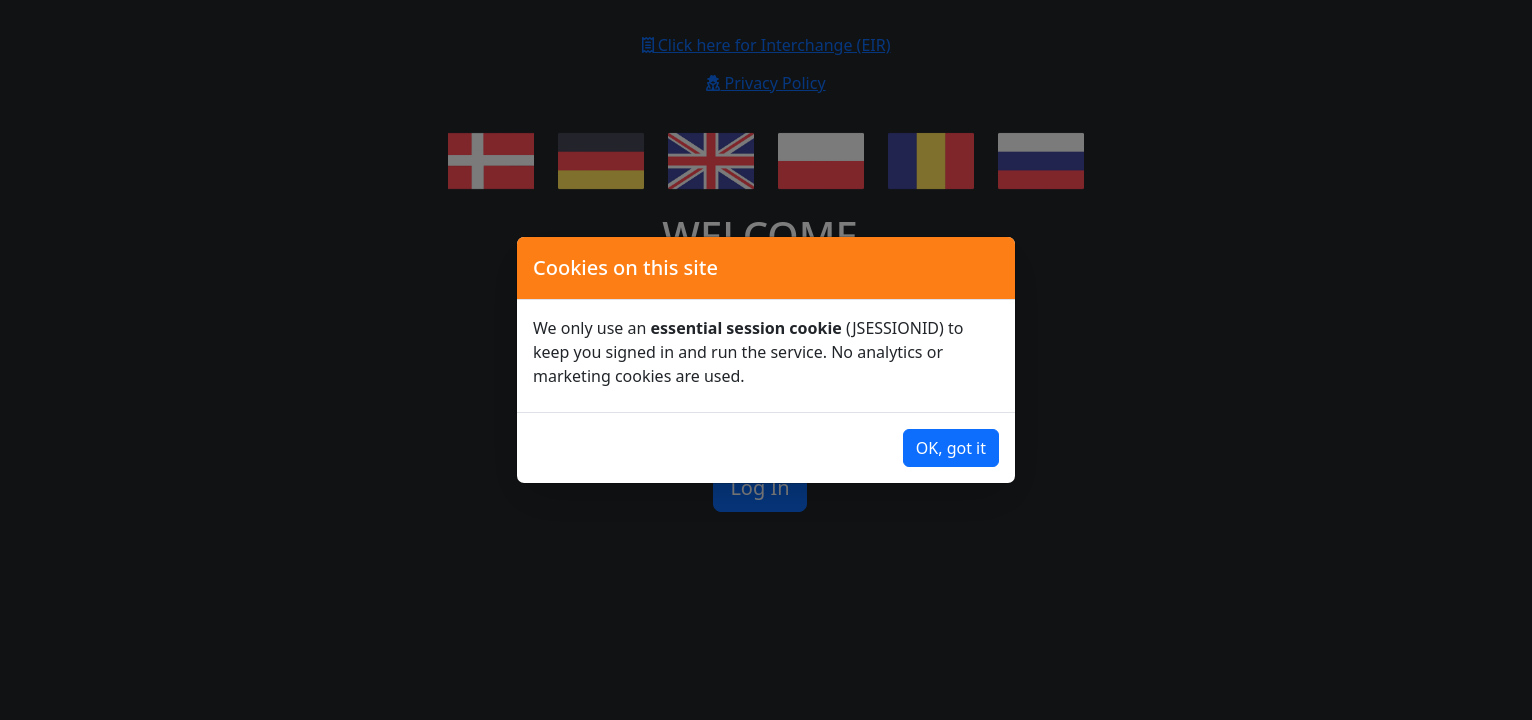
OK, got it (951, 448)
